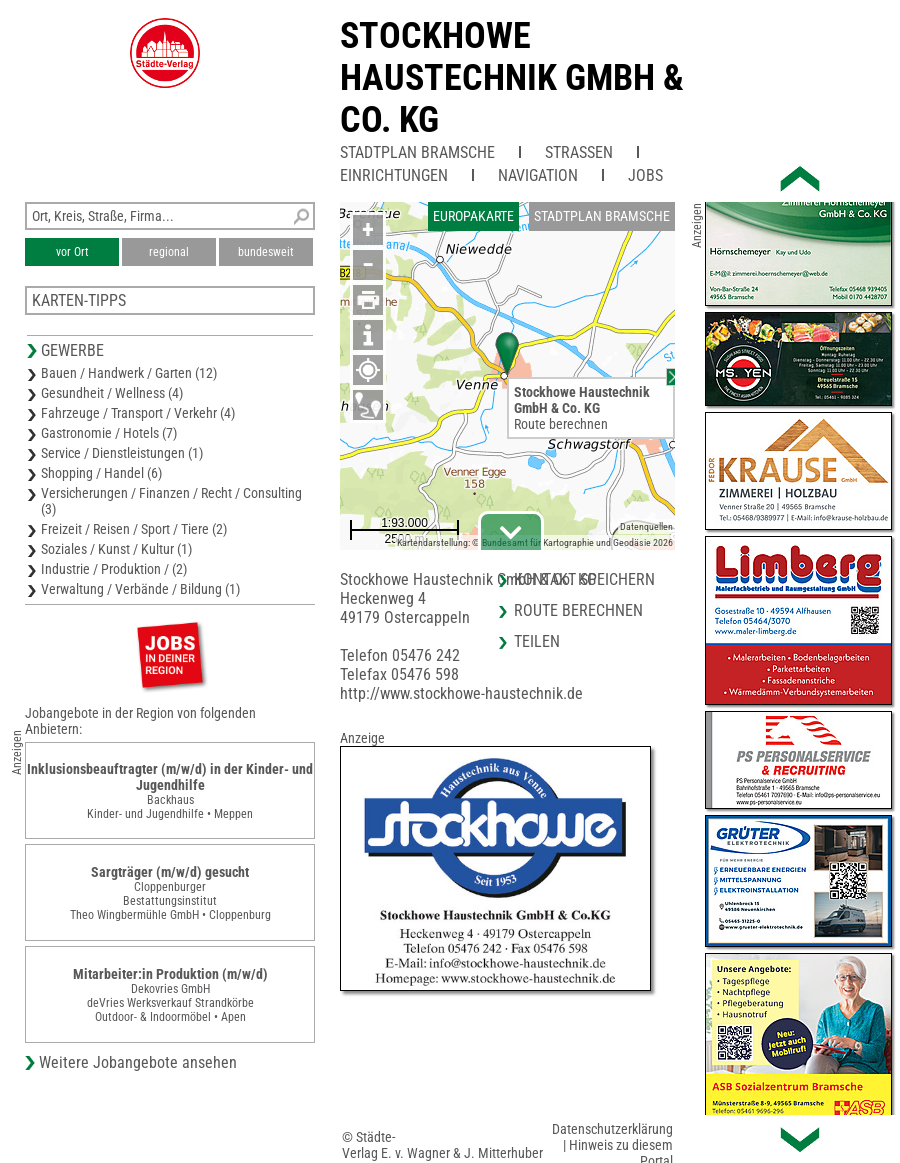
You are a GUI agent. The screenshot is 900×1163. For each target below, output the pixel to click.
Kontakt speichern (584, 579)
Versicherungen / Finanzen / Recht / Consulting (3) (171, 501)
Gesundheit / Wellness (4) (112, 393)
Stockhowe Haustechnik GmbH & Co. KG (512, 78)
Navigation (538, 175)
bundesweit (266, 252)
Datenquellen (646, 526)
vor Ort (72, 252)
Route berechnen (561, 424)
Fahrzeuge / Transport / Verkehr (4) (138, 413)
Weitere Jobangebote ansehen (138, 1062)
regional (169, 252)
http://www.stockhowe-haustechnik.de (461, 693)
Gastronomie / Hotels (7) (109, 433)
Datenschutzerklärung (612, 1129)
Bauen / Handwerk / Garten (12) (129, 373)
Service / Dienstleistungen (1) (122, 453)
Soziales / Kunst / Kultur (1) (116, 549)
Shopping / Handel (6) (101, 473)
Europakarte (473, 216)
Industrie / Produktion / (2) (114, 569)
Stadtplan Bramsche (417, 152)
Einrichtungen (394, 175)
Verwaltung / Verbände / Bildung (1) (140, 589)
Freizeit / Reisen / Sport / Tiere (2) (134, 529)
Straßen (579, 152)
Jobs (645, 175)
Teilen (537, 641)
